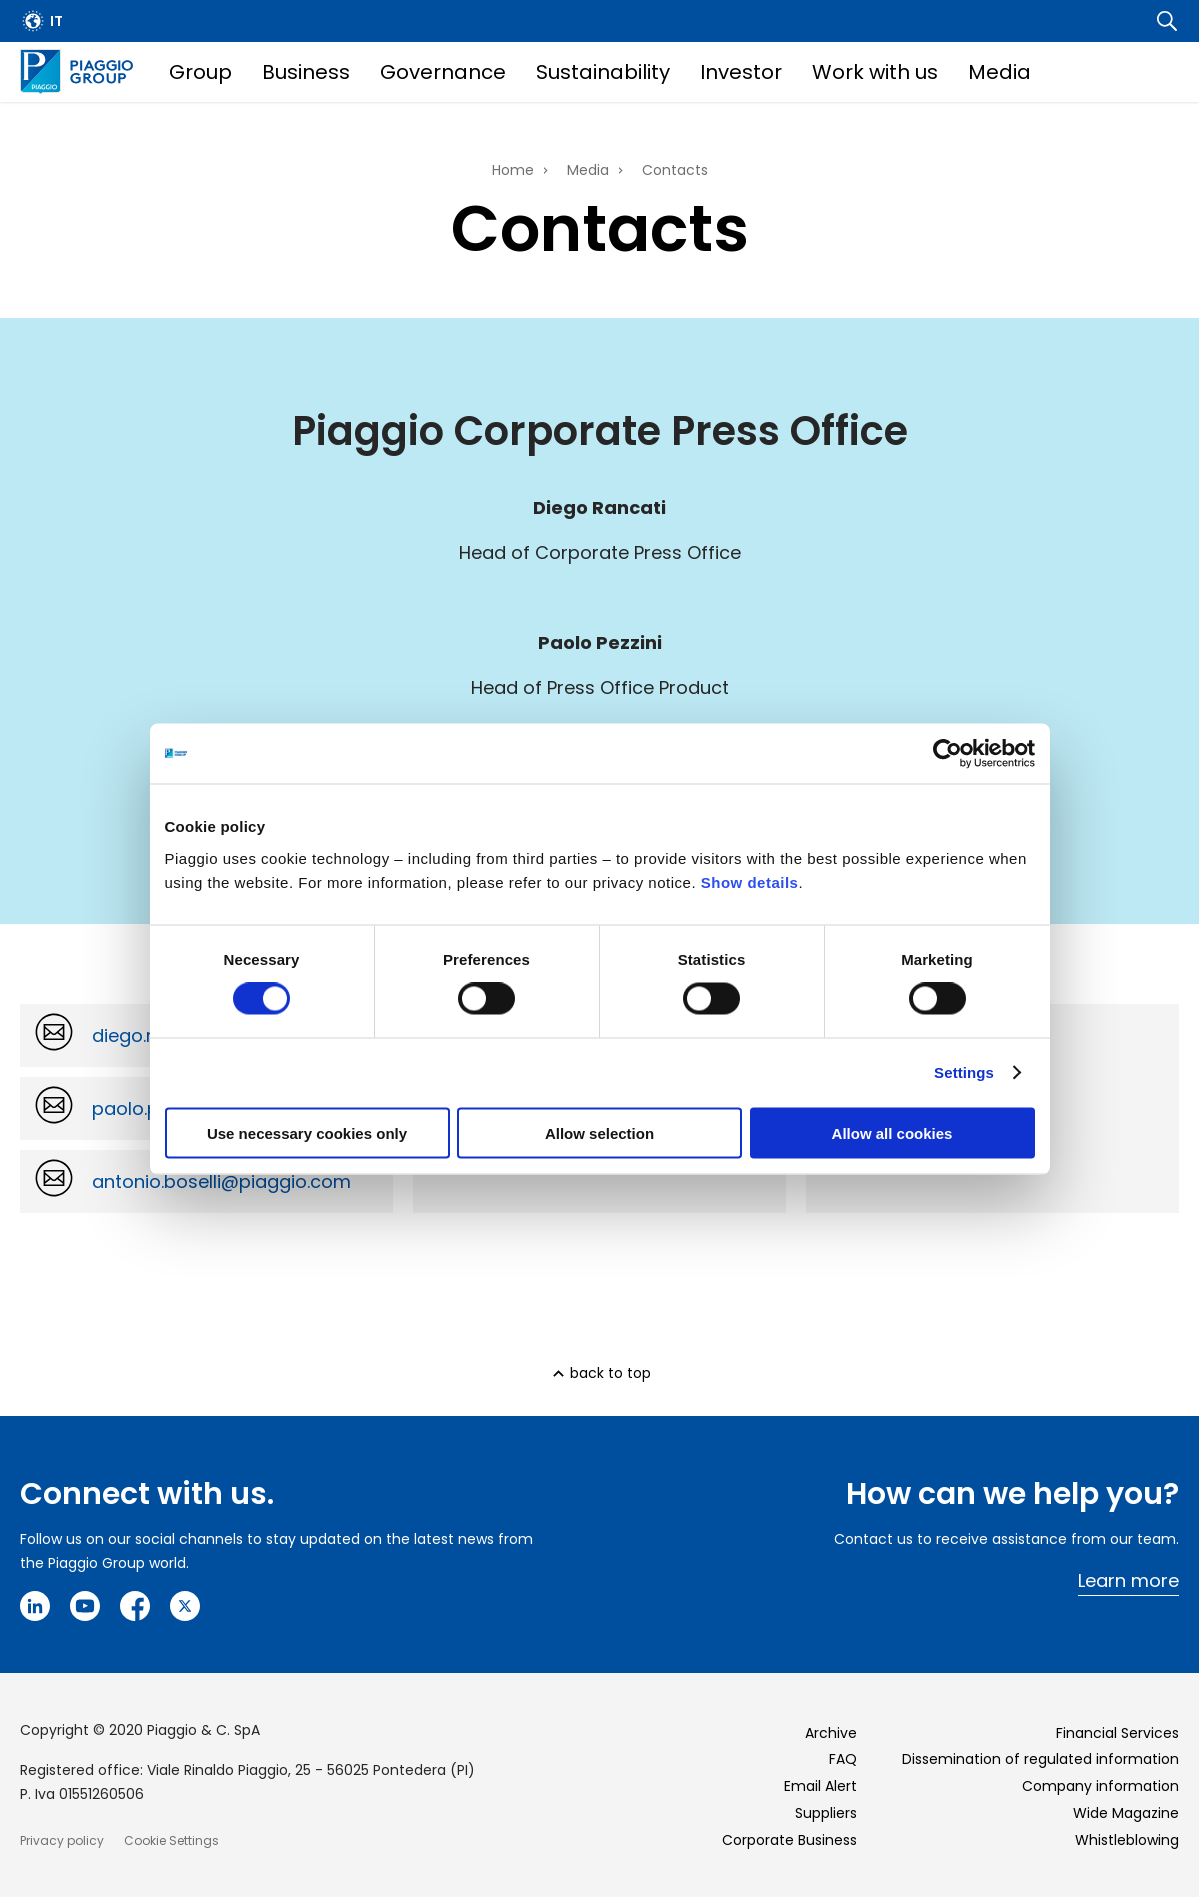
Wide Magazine (1126, 1813)
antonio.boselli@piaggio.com (221, 1181)
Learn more (1128, 1580)
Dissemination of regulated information (1040, 1759)
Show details (750, 881)
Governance (443, 72)
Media (999, 72)
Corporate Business (789, 1840)
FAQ (843, 1759)
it (56, 21)
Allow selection (599, 1132)
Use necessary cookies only (307, 1132)
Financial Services (1117, 1733)
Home (513, 170)
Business (306, 72)
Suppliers (826, 1813)
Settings (964, 1072)
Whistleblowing (1127, 1840)
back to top (610, 1373)
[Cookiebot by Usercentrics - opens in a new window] (947, 754)
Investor (741, 72)
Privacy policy (62, 1840)
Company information (1100, 1786)
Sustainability (603, 72)
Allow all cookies (892, 1132)
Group (200, 72)
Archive (831, 1733)
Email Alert (820, 1786)
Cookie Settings (171, 1840)
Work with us (875, 72)
